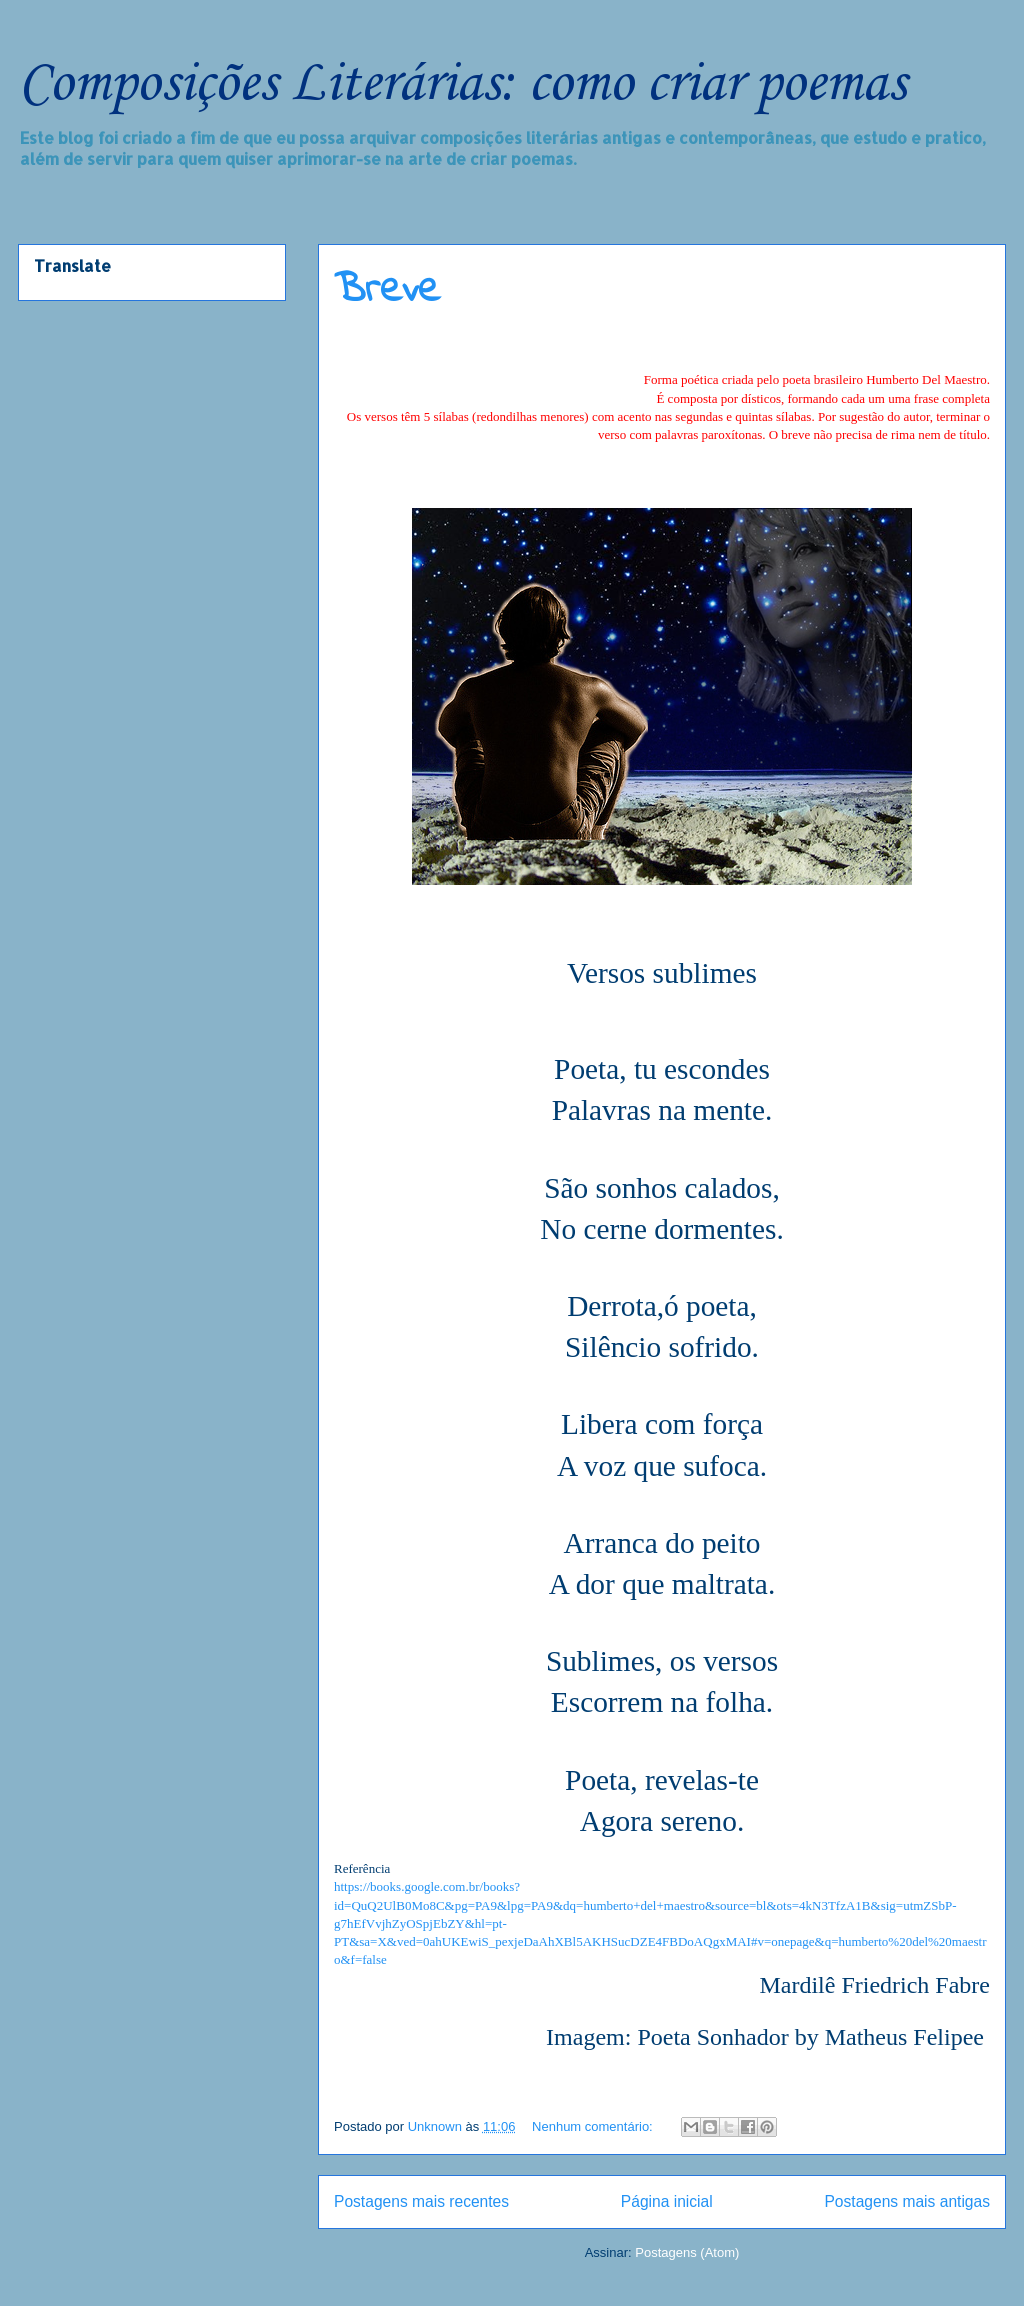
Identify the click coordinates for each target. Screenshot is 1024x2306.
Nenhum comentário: (594, 2126)
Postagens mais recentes (421, 2201)
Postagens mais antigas (907, 2201)
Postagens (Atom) (687, 2252)
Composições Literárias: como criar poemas (462, 84)
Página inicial (667, 2201)
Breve (387, 291)
